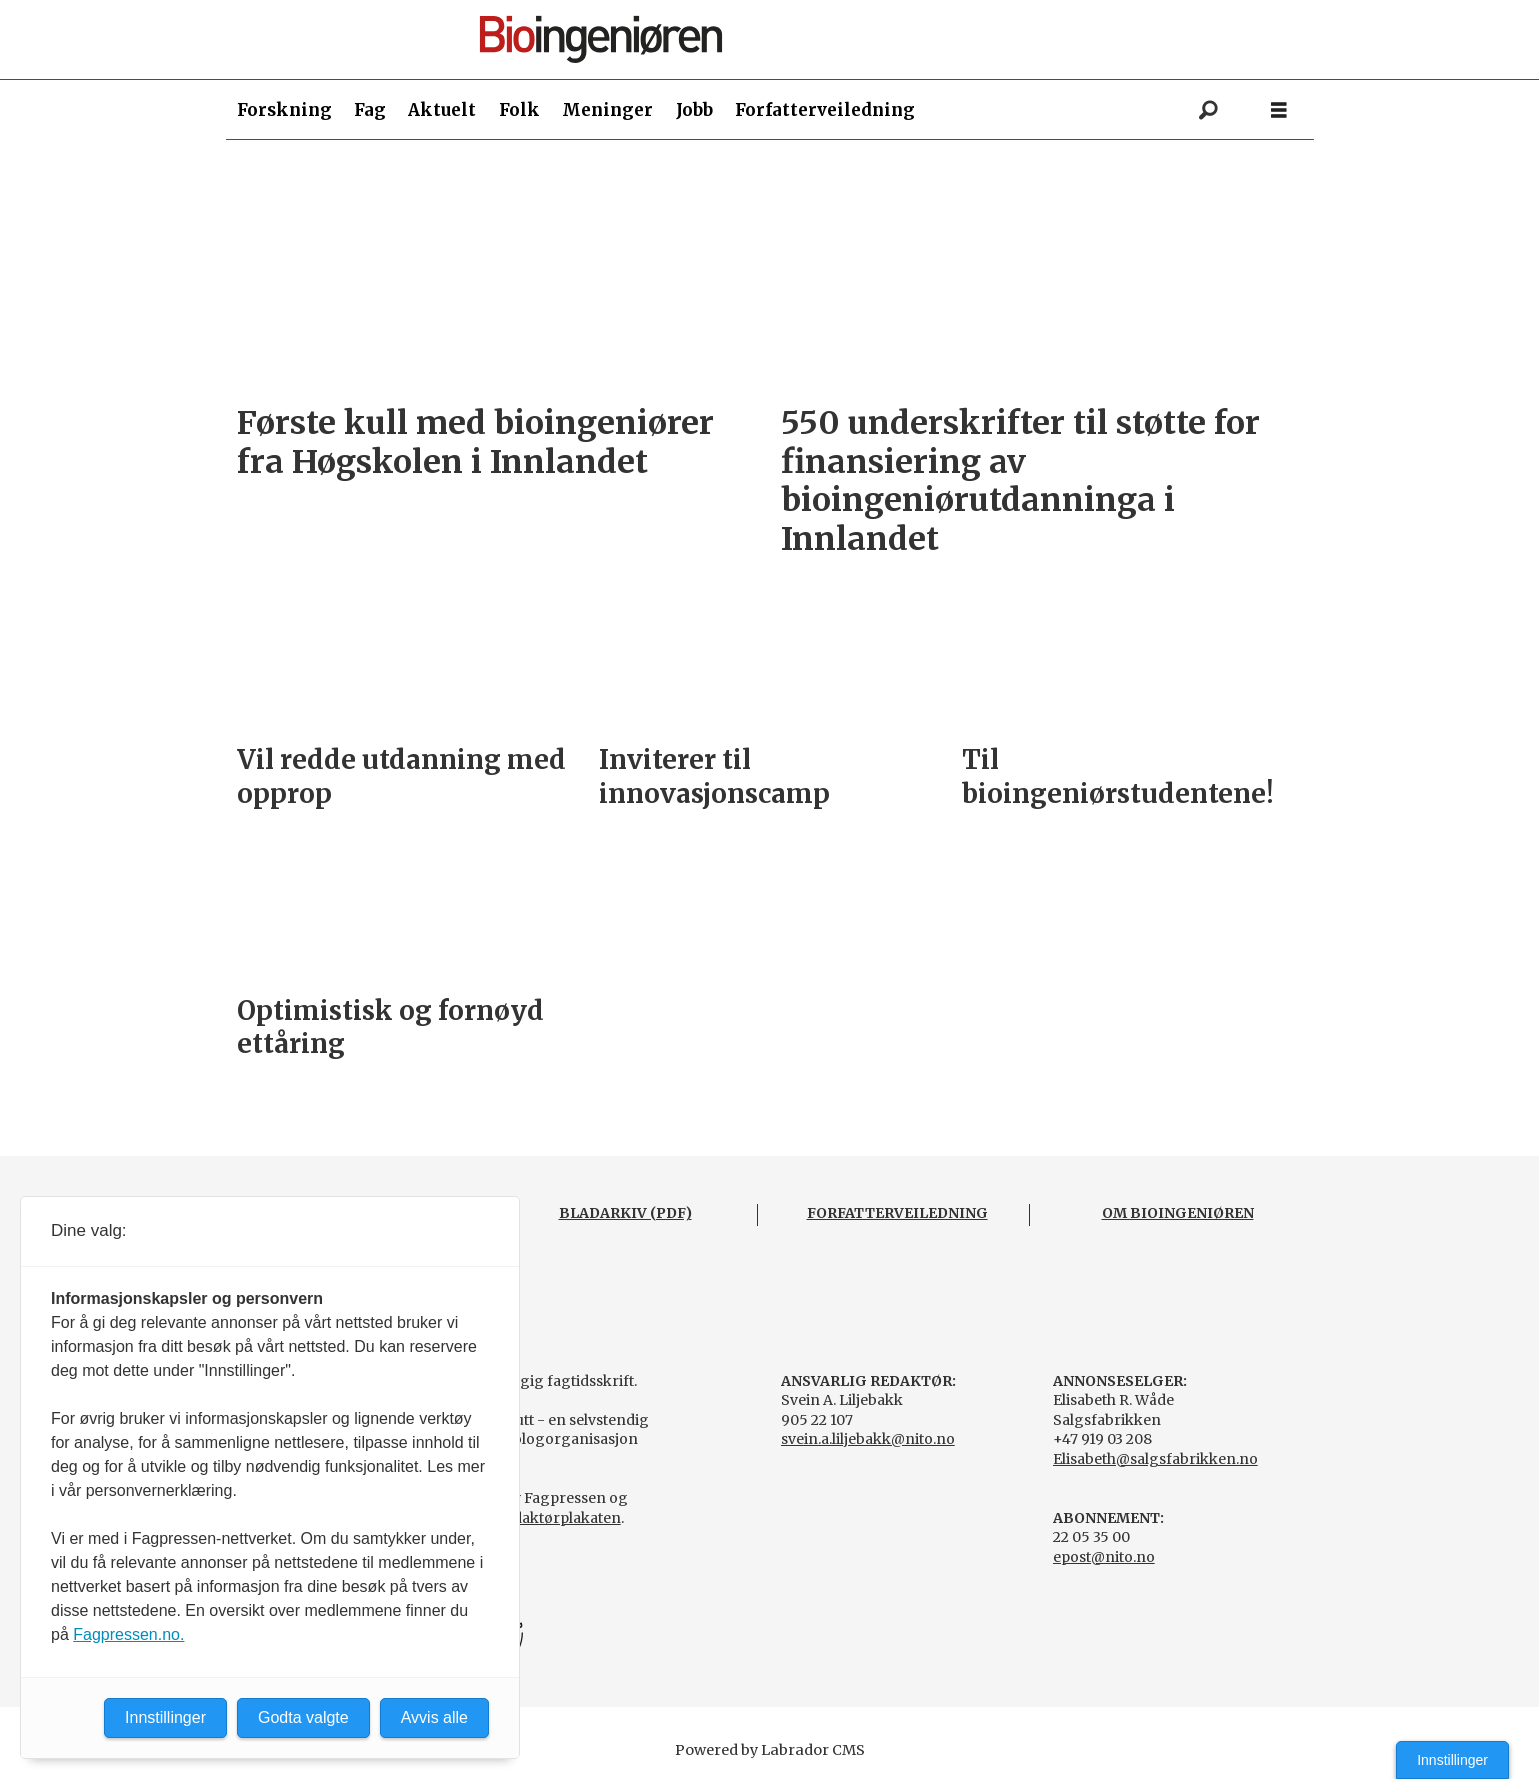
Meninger (607, 110)
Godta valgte (303, 1717)
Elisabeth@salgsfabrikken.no (1155, 1459)
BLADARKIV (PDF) (625, 1213)
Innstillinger (1452, 1760)
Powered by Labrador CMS (770, 1750)
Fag (370, 110)
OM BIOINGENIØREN (1178, 1213)
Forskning (284, 110)
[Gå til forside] (778, 39)
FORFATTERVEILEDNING (897, 1213)
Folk (519, 110)
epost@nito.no (1104, 1557)
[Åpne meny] (1279, 110)
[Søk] (1209, 110)
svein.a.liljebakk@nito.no (868, 1439)
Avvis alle (434, 1717)
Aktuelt (442, 110)
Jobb (694, 110)
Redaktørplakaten (558, 1518)
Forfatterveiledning (825, 110)
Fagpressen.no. (128, 1634)
